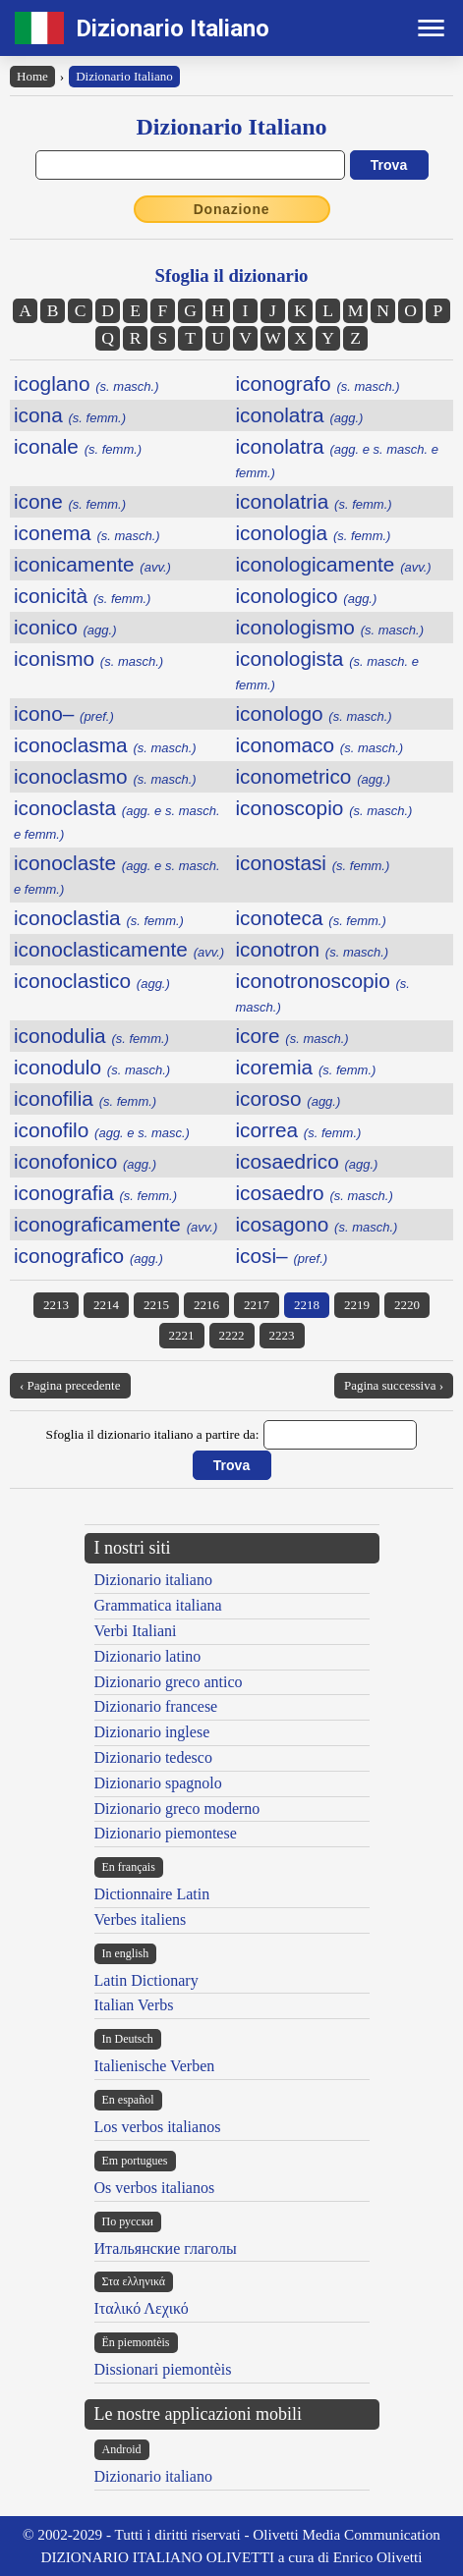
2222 (232, 1335)
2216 (206, 1304)
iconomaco (320, 745)
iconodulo (92, 1067)
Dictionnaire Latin (152, 1894)
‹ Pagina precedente (70, 1385)
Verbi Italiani (135, 1630)
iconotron (312, 949)
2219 (357, 1304)
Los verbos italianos (157, 2126)
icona (70, 415)
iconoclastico (92, 980)
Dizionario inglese (152, 1732)
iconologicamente (334, 564)
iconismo (88, 658)
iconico (65, 627)
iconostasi (313, 862)
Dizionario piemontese (165, 1833)
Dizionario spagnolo (158, 1783)
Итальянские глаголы (165, 2248)
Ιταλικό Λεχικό (141, 2308)
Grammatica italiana (158, 1605)
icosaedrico (307, 1161)
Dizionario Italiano (172, 28)
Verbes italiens (140, 1919)
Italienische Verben (154, 2065)
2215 (156, 1304)
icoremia (306, 1067)
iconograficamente (115, 1224)
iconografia (95, 1192)
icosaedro (314, 1192)
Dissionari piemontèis (163, 2369)
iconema (87, 532)
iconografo (318, 383)
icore (292, 1035)
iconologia (313, 532)
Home (32, 76)
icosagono (317, 1224)
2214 (106, 1304)
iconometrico (313, 776)
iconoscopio (324, 807)
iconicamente (92, 564)
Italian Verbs (134, 2005)
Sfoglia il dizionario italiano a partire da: (153, 1434)
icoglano (86, 383)
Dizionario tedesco (153, 1757)
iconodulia (91, 1035)
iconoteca (311, 917)
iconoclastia (99, 917)
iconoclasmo (105, 776)
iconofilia (85, 1098)
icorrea (299, 1130)
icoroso (288, 1098)
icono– (64, 713)
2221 (182, 1335)
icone (70, 501)
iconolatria (314, 501)
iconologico (306, 595)
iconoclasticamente (119, 949)
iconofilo (102, 1130)
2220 (407, 1304)
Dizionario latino (148, 1656)
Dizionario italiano (153, 1579)
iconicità (82, 595)
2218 (306, 1304)
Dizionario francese (156, 1706)
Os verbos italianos (154, 2187)
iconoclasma (105, 745)
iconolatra (300, 415)
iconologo (314, 713)
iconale (78, 446)
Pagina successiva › (393, 1385)
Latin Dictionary (146, 1980)
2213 (56, 1304)
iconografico (88, 1255)
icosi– (282, 1255)
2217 (256, 1304)
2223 (282, 1335)
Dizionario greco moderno (177, 1808)
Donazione (232, 209)
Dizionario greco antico (168, 1681)
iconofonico (85, 1161)
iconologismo (330, 627)
